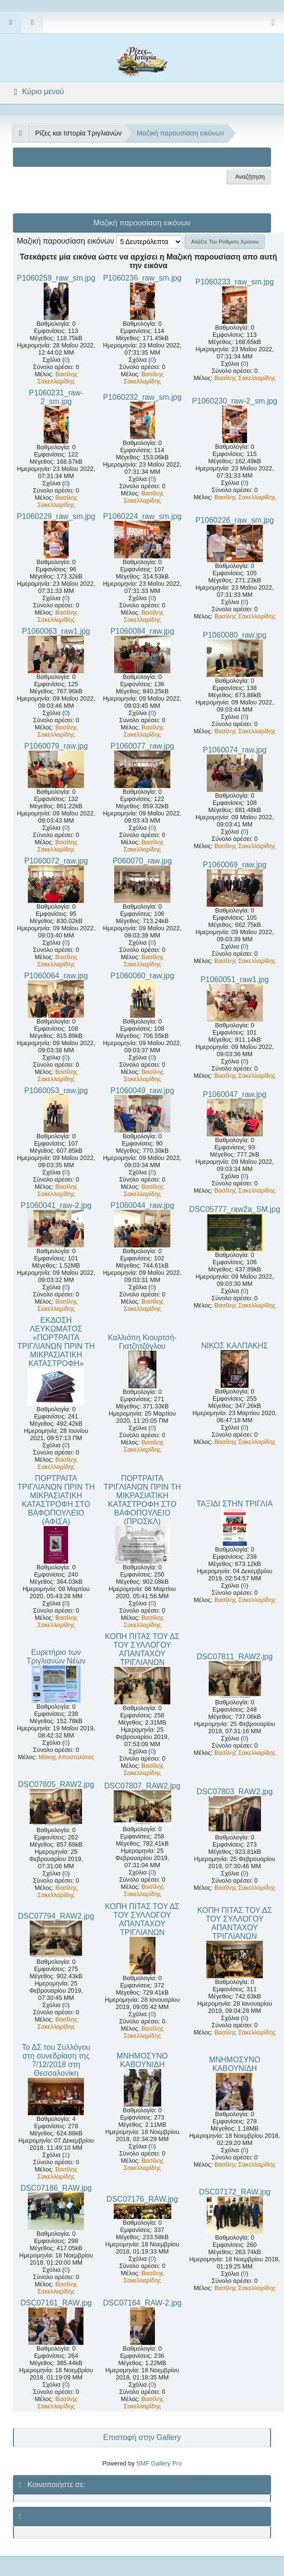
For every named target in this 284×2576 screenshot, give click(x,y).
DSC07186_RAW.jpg (56, 2188)
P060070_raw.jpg (142, 861)
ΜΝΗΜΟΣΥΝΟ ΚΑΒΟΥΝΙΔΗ (142, 2060)
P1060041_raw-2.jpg (56, 1205)
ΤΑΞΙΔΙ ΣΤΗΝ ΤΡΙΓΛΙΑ (235, 1504)
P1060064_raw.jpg (56, 976)
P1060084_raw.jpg (142, 631)
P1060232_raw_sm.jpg (142, 397)
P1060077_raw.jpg (142, 746)
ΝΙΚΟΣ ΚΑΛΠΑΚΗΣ (234, 1346)
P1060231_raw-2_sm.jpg (56, 397)
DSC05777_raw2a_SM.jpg (234, 1209)
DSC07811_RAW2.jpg (235, 1656)
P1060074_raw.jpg (235, 750)
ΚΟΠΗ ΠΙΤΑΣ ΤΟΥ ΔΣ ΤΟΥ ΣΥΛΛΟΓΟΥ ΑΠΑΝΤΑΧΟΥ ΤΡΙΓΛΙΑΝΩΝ (142, 1649)
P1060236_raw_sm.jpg (142, 278)
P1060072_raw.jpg (56, 861)
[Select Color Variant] (273, 22)
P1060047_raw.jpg (235, 1094)
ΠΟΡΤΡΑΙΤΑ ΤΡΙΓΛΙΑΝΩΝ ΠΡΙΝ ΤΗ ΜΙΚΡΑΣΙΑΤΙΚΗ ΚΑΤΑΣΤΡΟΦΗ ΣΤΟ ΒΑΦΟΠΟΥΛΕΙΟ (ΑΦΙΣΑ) (56, 1500)
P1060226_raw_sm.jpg (234, 520)
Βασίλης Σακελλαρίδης (57, 377)
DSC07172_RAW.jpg (235, 2192)
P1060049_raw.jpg (142, 1090)
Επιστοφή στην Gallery (142, 2437)
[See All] (20, 133)
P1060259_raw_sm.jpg (56, 278)
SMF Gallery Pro (159, 2463)
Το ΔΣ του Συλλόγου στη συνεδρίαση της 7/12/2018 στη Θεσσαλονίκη (56, 2060)
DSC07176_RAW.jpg (142, 2199)
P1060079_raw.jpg (56, 746)
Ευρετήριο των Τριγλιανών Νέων (55, 1656)
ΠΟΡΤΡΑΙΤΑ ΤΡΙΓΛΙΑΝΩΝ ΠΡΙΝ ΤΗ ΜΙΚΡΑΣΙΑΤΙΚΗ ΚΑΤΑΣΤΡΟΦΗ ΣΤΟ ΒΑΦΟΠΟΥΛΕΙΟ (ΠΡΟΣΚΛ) (142, 1500)
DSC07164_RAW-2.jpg (142, 2303)
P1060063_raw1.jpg (56, 631)
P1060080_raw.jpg (235, 635)
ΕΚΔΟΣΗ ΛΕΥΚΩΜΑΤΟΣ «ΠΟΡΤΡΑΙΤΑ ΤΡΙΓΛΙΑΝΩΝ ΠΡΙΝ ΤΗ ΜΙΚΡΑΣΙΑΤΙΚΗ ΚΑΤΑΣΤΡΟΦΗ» (56, 1342)
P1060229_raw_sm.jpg (56, 516)
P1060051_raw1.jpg (235, 979)
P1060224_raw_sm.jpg (142, 516)
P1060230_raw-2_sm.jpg (234, 401)
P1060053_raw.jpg (56, 1090)
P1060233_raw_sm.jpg (234, 282)
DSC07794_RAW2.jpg (56, 1916)
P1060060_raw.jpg (142, 976)
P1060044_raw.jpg (142, 1205)
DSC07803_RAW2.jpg (235, 1791)
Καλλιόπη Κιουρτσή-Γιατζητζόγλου (142, 1341)
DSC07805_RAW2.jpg (56, 1784)
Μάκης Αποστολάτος (66, 1757)
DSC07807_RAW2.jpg (142, 1786)
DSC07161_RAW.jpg (56, 2303)
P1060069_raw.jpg (235, 865)
